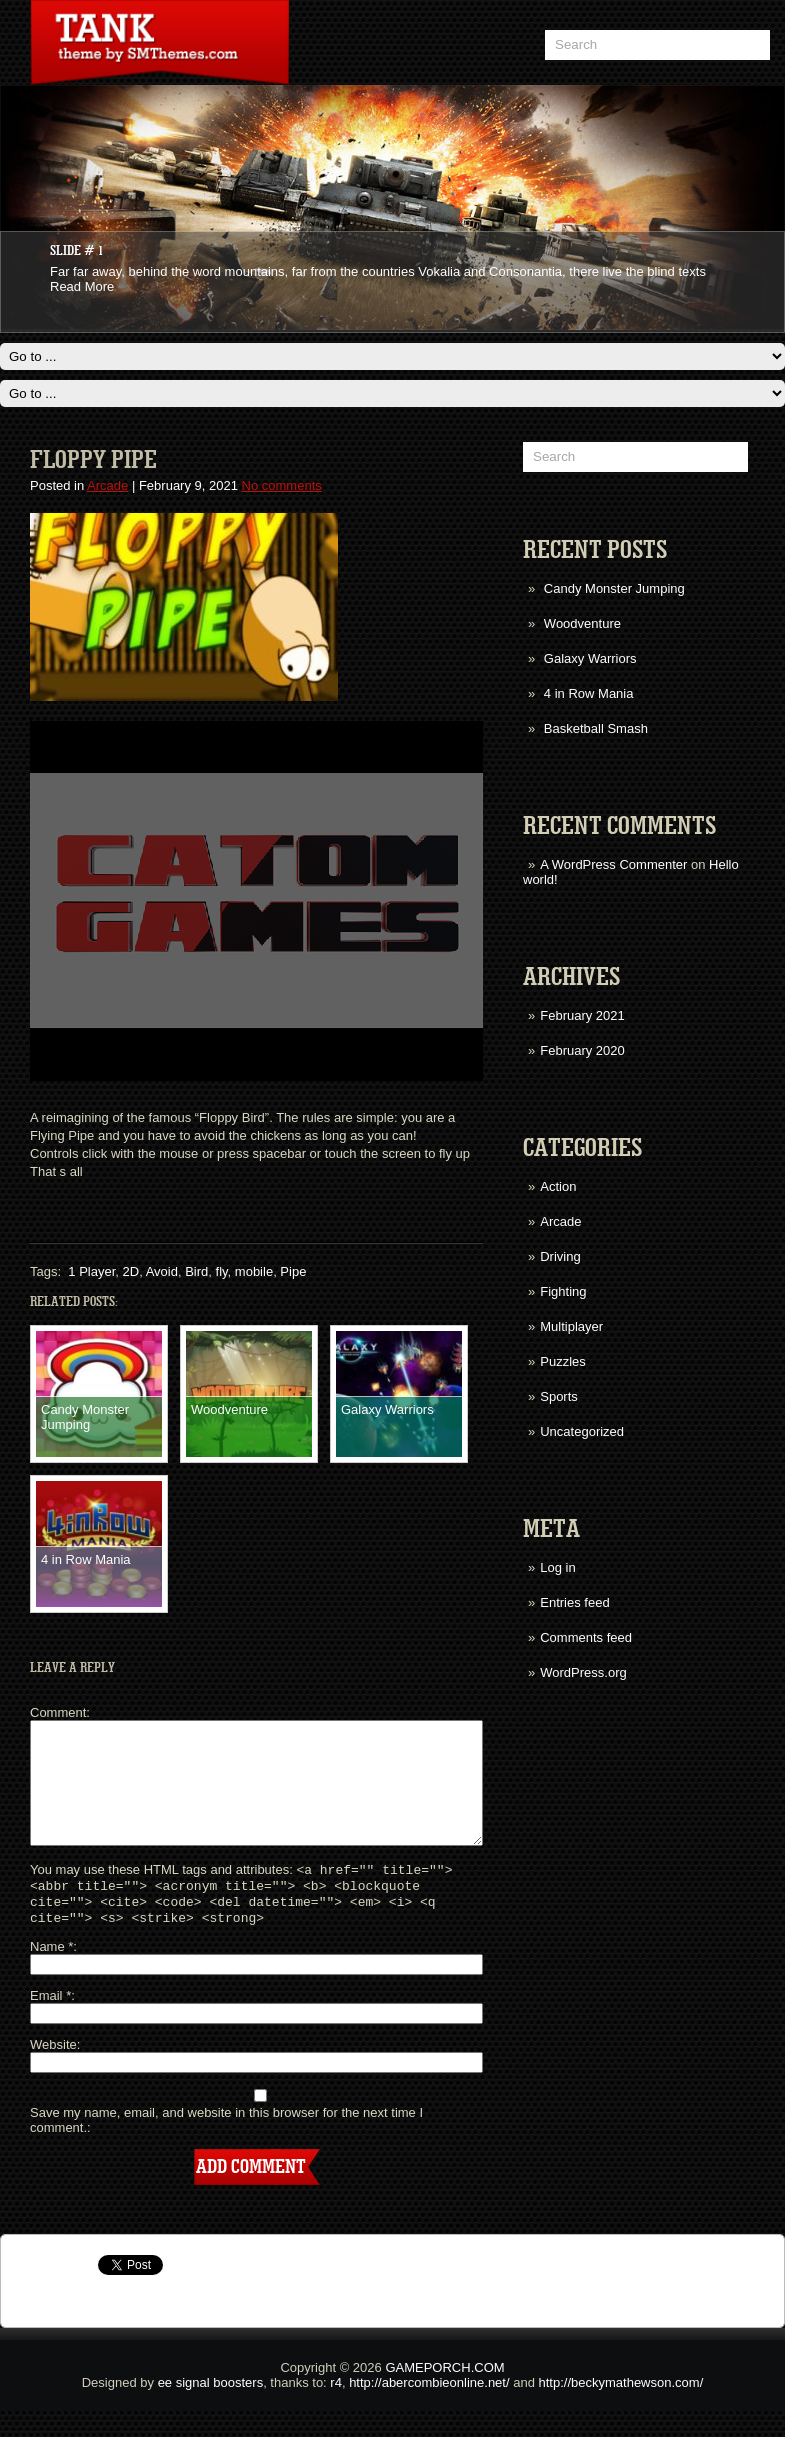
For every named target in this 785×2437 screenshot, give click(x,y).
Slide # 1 (76, 251)
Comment (58, 1712)
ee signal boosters (211, 2414)
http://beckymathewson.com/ (621, 2414)
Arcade (560, 1221)
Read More (82, 286)
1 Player (91, 1271)
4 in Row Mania (589, 693)
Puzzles (563, 1361)
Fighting (563, 1291)
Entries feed (574, 1602)
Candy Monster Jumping (614, 588)
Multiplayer (571, 1326)
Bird (196, 1271)
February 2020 (582, 1050)
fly (222, 1271)
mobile (254, 1271)
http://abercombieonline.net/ (429, 2414)
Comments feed (586, 1637)
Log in (557, 1567)
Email (50, 2027)
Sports (559, 1396)
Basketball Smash (596, 728)
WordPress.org (583, 1672)
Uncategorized (582, 1431)
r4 (336, 2414)
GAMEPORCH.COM (444, 2399)
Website (53, 2076)
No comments (282, 485)
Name (51, 1978)
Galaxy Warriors (590, 658)
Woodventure (582, 623)
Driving (560, 1256)
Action (558, 1186)
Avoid (162, 1271)
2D (131, 1271)
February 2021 (582, 1015)
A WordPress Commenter (613, 864)
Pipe (293, 1271)
